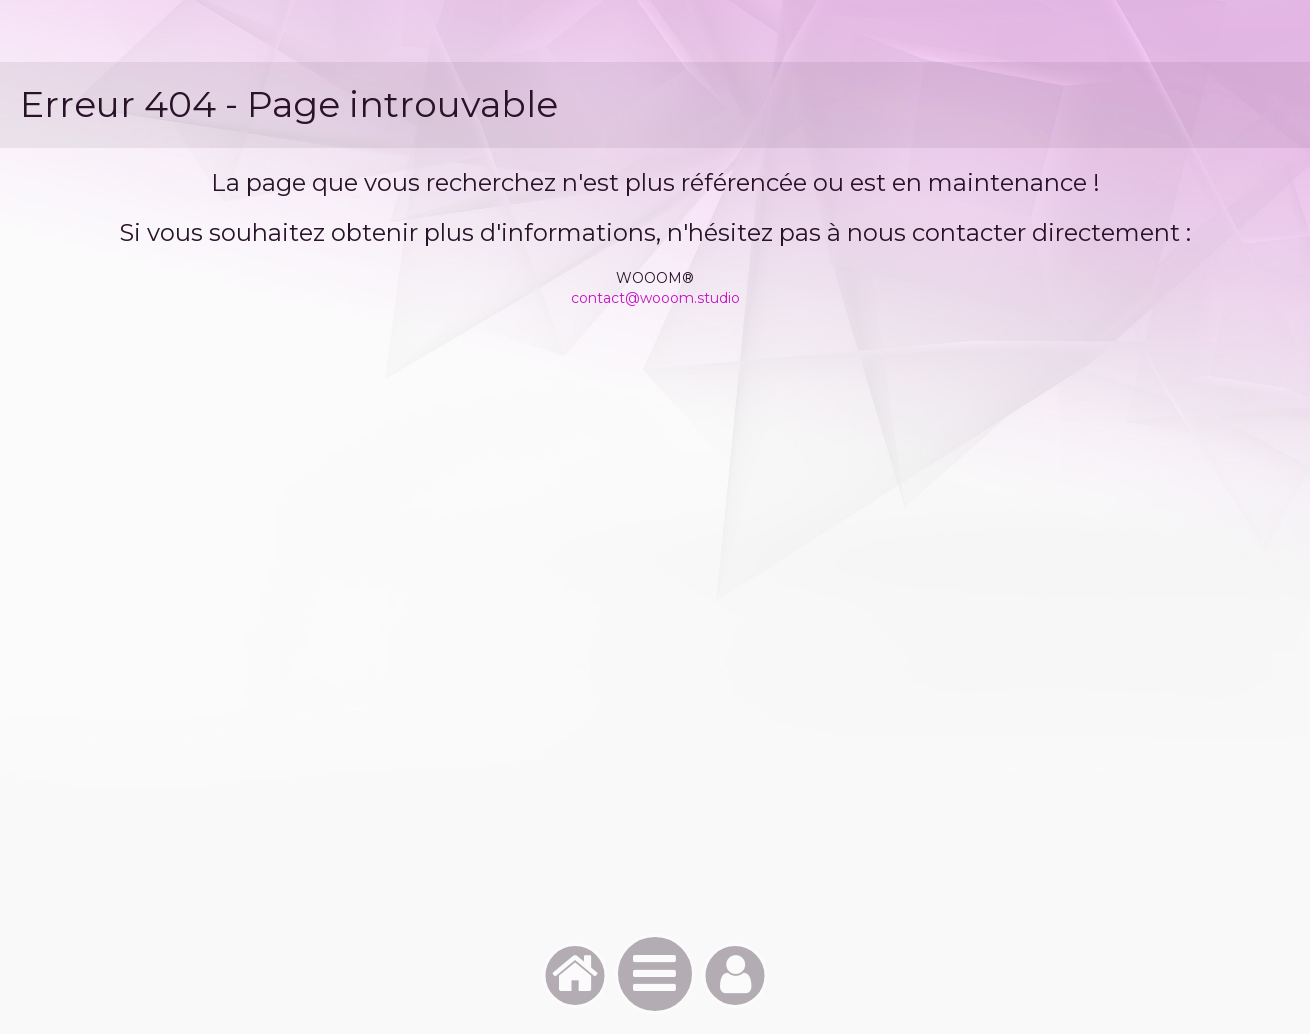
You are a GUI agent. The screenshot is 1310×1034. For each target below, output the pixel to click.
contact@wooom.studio (655, 298)
